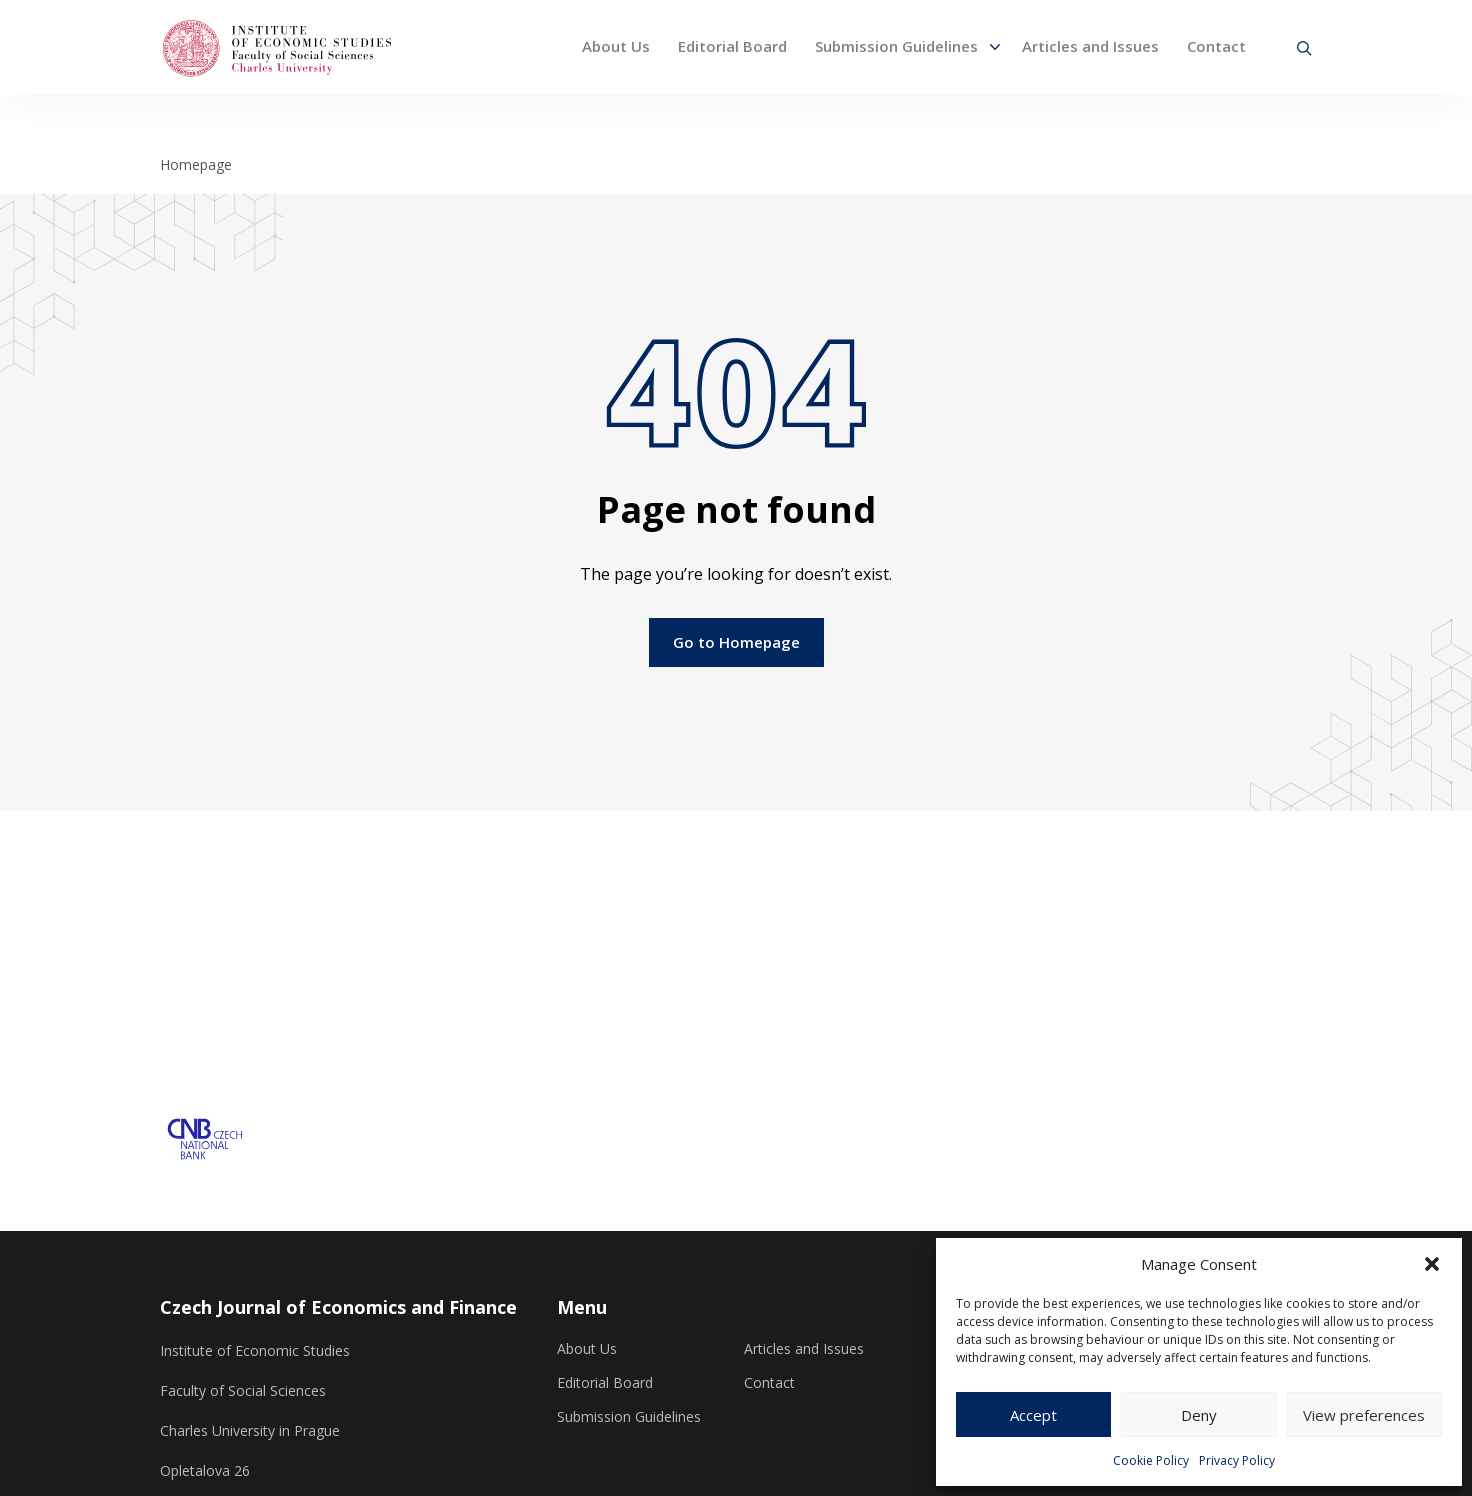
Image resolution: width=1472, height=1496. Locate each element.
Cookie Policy (1151, 1460)
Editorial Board (732, 46)
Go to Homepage (736, 642)
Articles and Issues (1090, 46)
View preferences (1364, 1415)
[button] (1432, 1264)
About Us (616, 46)
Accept (1033, 1415)
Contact (1216, 46)
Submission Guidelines (896, 46)
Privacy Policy (1237, 1460)
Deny (1199, 1415)
